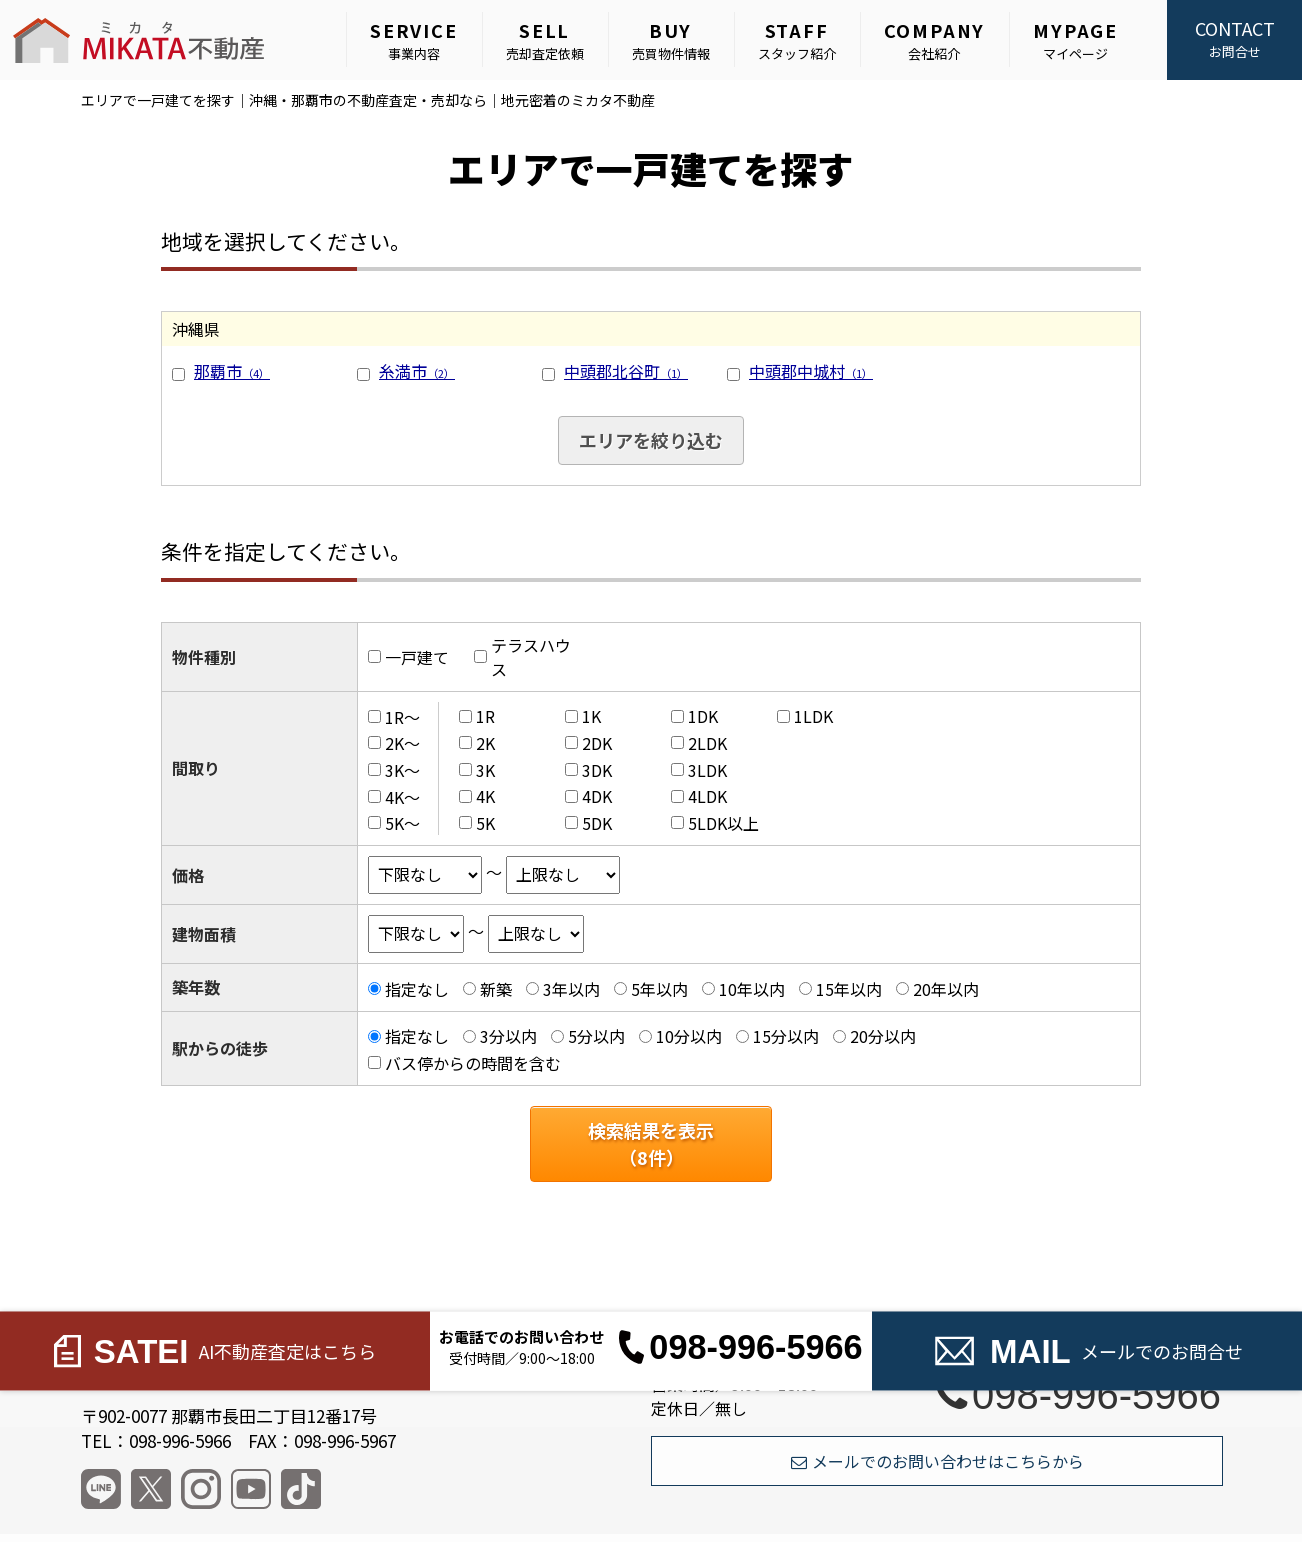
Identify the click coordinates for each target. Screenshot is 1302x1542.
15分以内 (786, 1036)
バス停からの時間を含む (473, 1063)
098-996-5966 (1078, 1395)
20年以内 (946, 989)
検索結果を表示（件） (651, 1143)
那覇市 (232, 371)
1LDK (813, 716)
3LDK (707, 770)
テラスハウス (531, 657)
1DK (703, 716)
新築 (496, 989)
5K (485, 823)
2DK (597, 743)
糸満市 (417, 371)
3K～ (402, 770)
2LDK (707, 743)
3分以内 (508, 1036)
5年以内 (659, 989)
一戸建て (417, 657)
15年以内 (849, 989)
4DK (597, 796)
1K (591, 716)
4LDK (707, 796)
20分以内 (883, 1036)
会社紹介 (935, 40)
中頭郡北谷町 (626, 371)
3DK (597, 770)
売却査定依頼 (545, 40)
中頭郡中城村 (811, 371)
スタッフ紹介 (797, 40)
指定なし (417, 989)
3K (485, 770)
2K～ (402, 743)
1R (485, 716)
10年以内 (752, 989)
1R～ (402, 716)
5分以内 (596, 1036)
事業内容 (414, 40)
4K (485, 796)
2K (485, 743)
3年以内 (571, 989)
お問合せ (1234, 38)
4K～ (402, 796)
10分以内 (689, 1036)
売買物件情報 (671, 40)
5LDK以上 (723, 823)
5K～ (402, 823)
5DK (597, 823)
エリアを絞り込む (651, 440)
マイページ (1075, 40)
